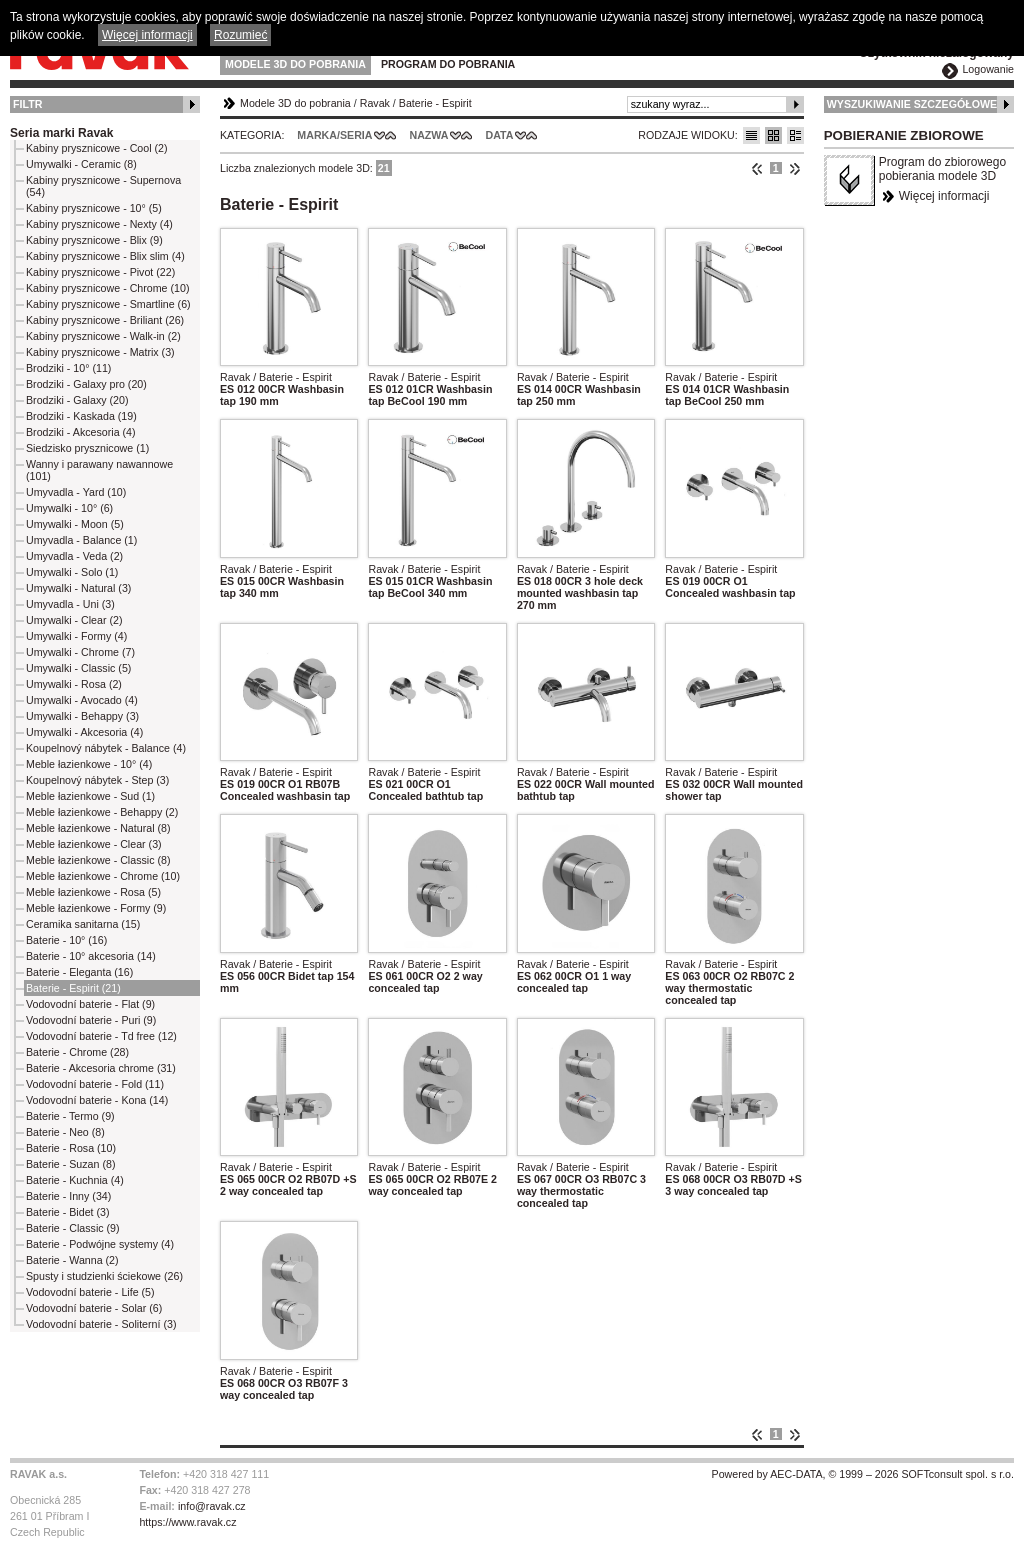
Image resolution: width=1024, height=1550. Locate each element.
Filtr (27, 104)
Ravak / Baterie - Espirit (276, 377)
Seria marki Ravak (61, 133)
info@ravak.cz (212, 1506)
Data (500, 135)
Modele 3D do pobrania (295, 64)
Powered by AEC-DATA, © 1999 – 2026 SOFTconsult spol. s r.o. (863, 1474)
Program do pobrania (448, 64)
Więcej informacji (944, 196)
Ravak (375, 103)
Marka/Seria (334, 135)
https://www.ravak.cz (187, 1522)
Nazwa (428, 135)
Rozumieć (240, 35)
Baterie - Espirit (435, 103)
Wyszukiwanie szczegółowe (912, 104)
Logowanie (988, 69)
